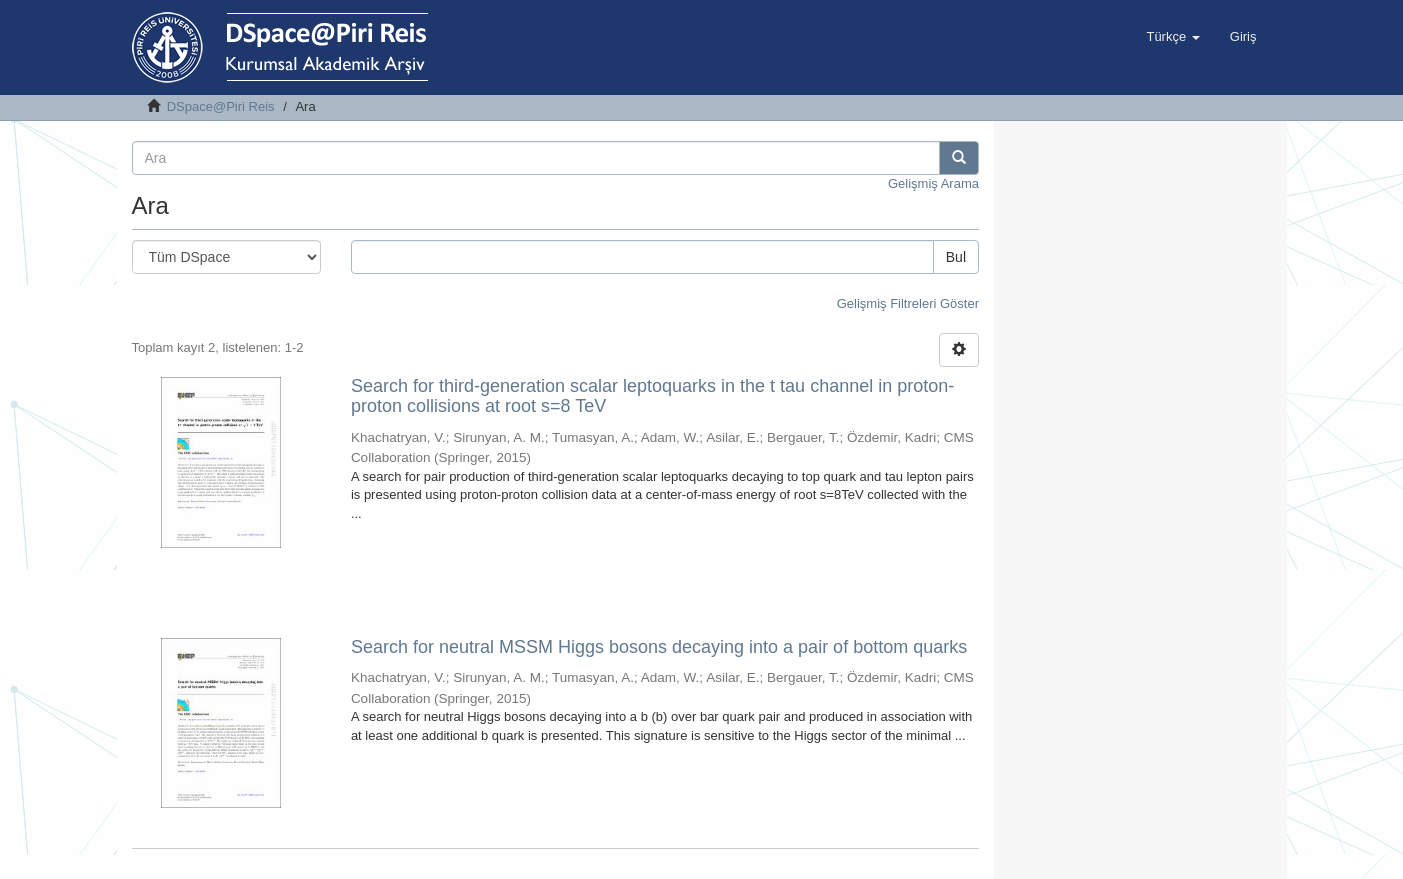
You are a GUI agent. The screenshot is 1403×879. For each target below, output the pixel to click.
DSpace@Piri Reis (221, 106)
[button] (1172, 37)
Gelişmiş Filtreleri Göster (908, 303)
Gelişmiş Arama (933, 183)
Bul (956, 257)
